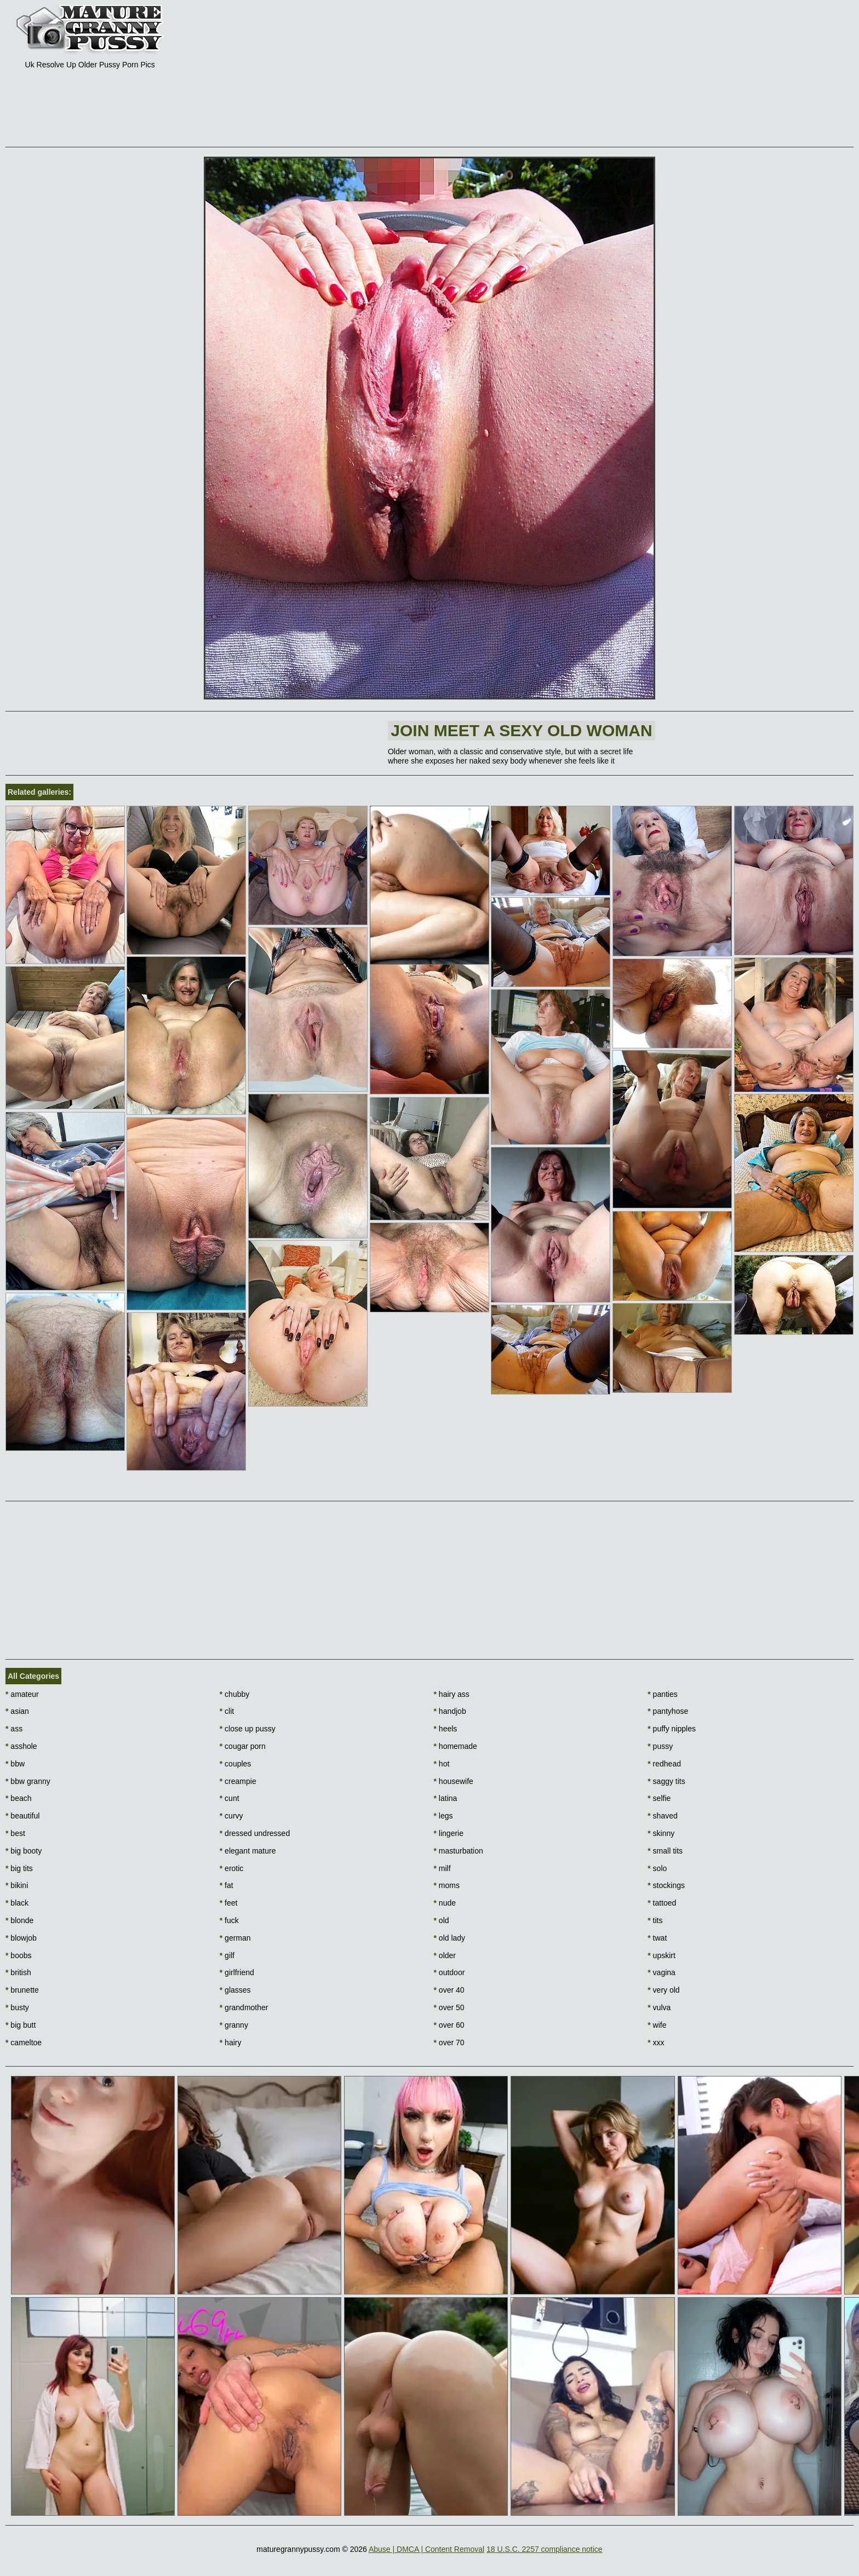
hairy (231, 2042)
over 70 (449, 2042)
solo (657, 1868)
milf (442, 1868)
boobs (18, 1955)
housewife (453, 1781)
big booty (23, 1850)
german (235, 1938)
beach (18, 1798)
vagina (661, 1972)
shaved (663, 1815)
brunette (22, 1990)
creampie (238, 1781)
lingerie (448, 1833)
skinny (661, 1833)
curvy (231, 1815)
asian (17, 1711)
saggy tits (666, 1781)
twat (657, 1938)
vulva (659, 2007)
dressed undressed (255, 1833)
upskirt (661, 1955)
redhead (664, 1763)
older (445, 1955)
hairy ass (451, 1694)
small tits (665, 1850)
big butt (20, 2025)
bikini (16, 1885)
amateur (22, 1694)
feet (229, 1902)
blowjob (21, 1938)
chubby (235, 1694)
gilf (227, 1955)
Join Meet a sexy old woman (521, 730)
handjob (450, 1711)
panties (663, 1694)
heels (445, 1728)
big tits (19, 1868)
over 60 (449, 2025)
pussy (660, 1746)
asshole (21, 1746)
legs (443, 1815)
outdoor (449, 1972)
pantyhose (668, 1711)
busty (17, 2007)
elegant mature (248, 1850)
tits (655, 1920)
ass (13, 1728)
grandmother (244, 2007)
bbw (15, 1763)
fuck (229, 1920)
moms (447, 1885)
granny (234, 2025)
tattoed (662, 1902)
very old (663, 1990)
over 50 (449, 2007)
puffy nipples (672, 1728)
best (15, 1833)
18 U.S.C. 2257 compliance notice (544, 2549)
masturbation (458, 1850)
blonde (19, 1920)
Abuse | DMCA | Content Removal (426, 2549)
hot (442, 1763)
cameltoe (23, 2042)
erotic (232, 1868)
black (16, 1902)
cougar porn (243, 1746)
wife (657, 2025)
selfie (659, 1798)
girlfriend (237, 1972)
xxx (656, 2042)
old (441, 1920)
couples (235, 1763)
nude (445, 1902)
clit (227, 1711)
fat (226, 1885)
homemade (455, 1746)
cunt (229, 1798)
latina (445, 1798)
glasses (235, 1990)
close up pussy (248, 1728)
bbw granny (27, 1781)
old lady (450, 1938)
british (18, 1972)
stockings (666, 1885)
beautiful (22, 1815)
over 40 (449, 1990)
